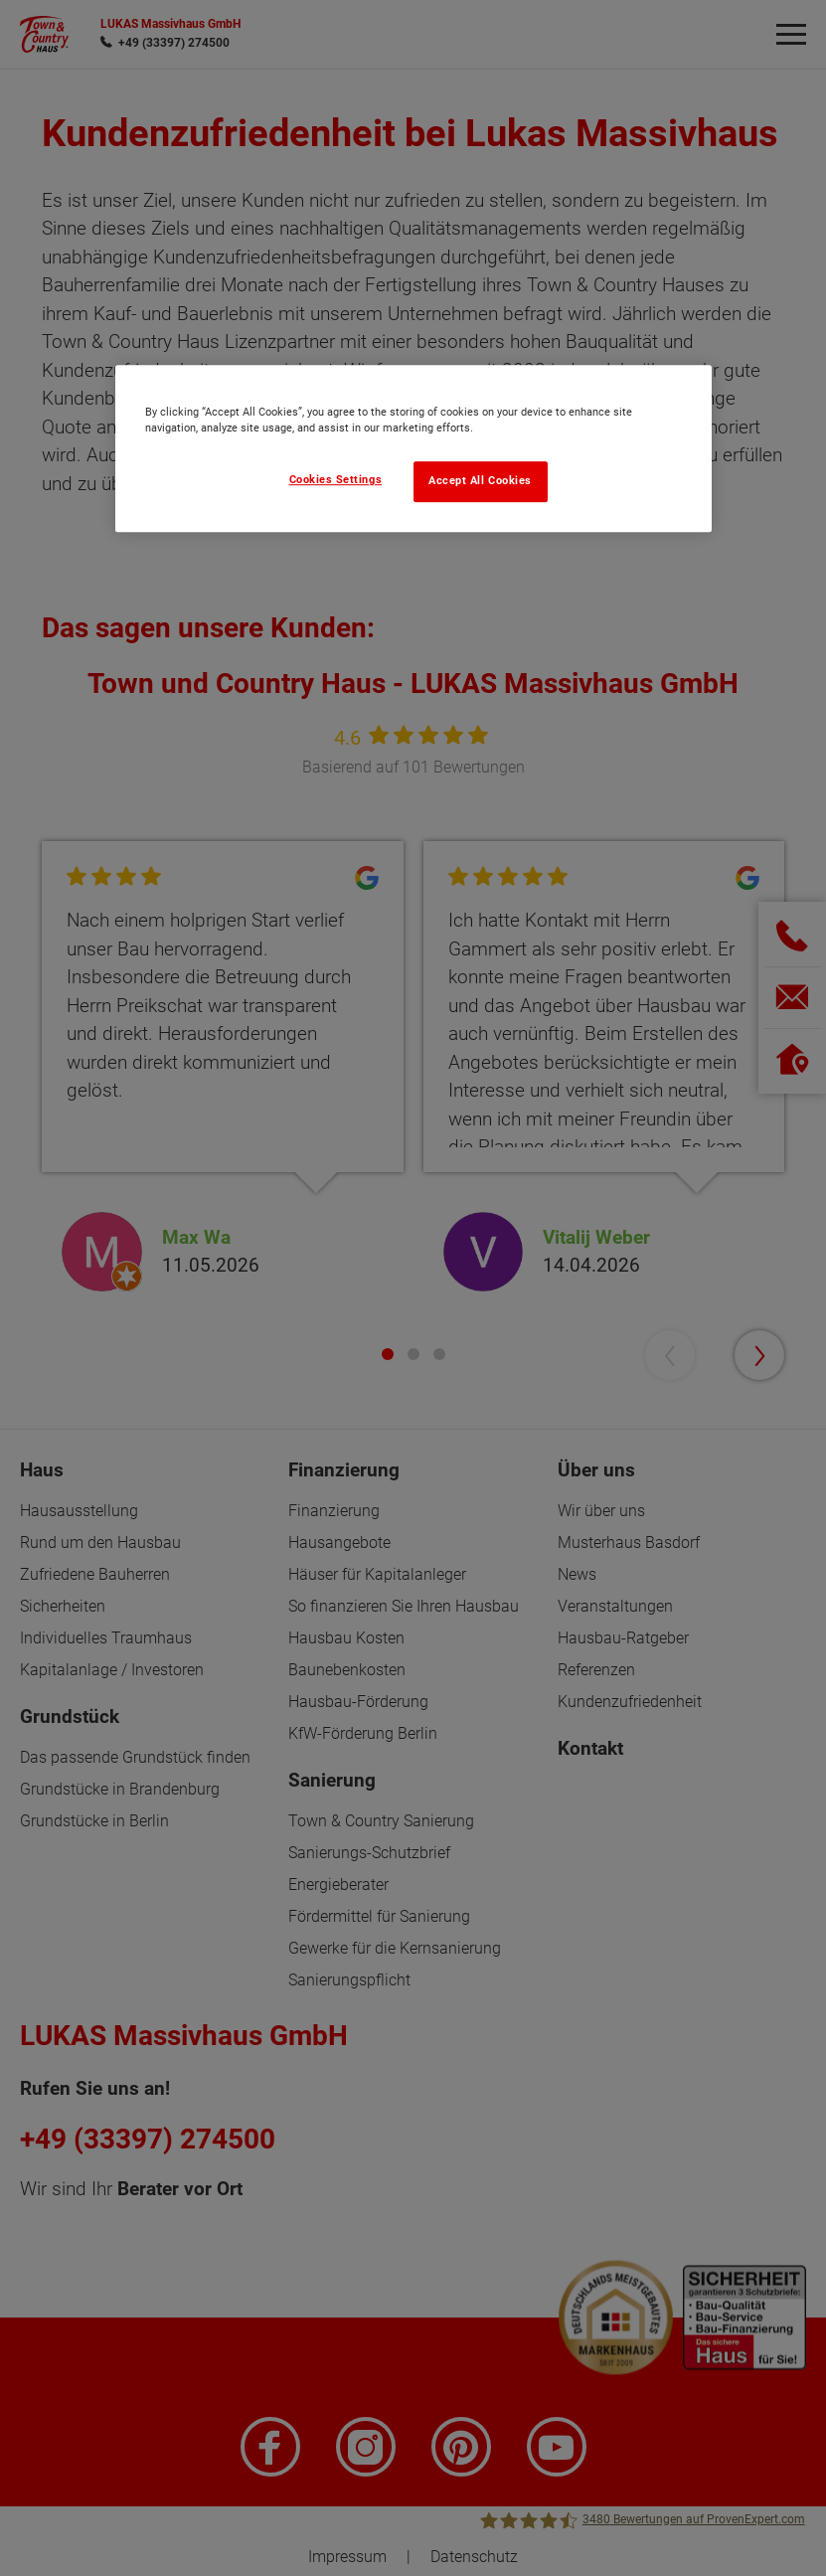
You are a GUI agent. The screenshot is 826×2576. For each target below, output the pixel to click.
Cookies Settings (336, 479)
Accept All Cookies (480, 480)
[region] (413, 448)
